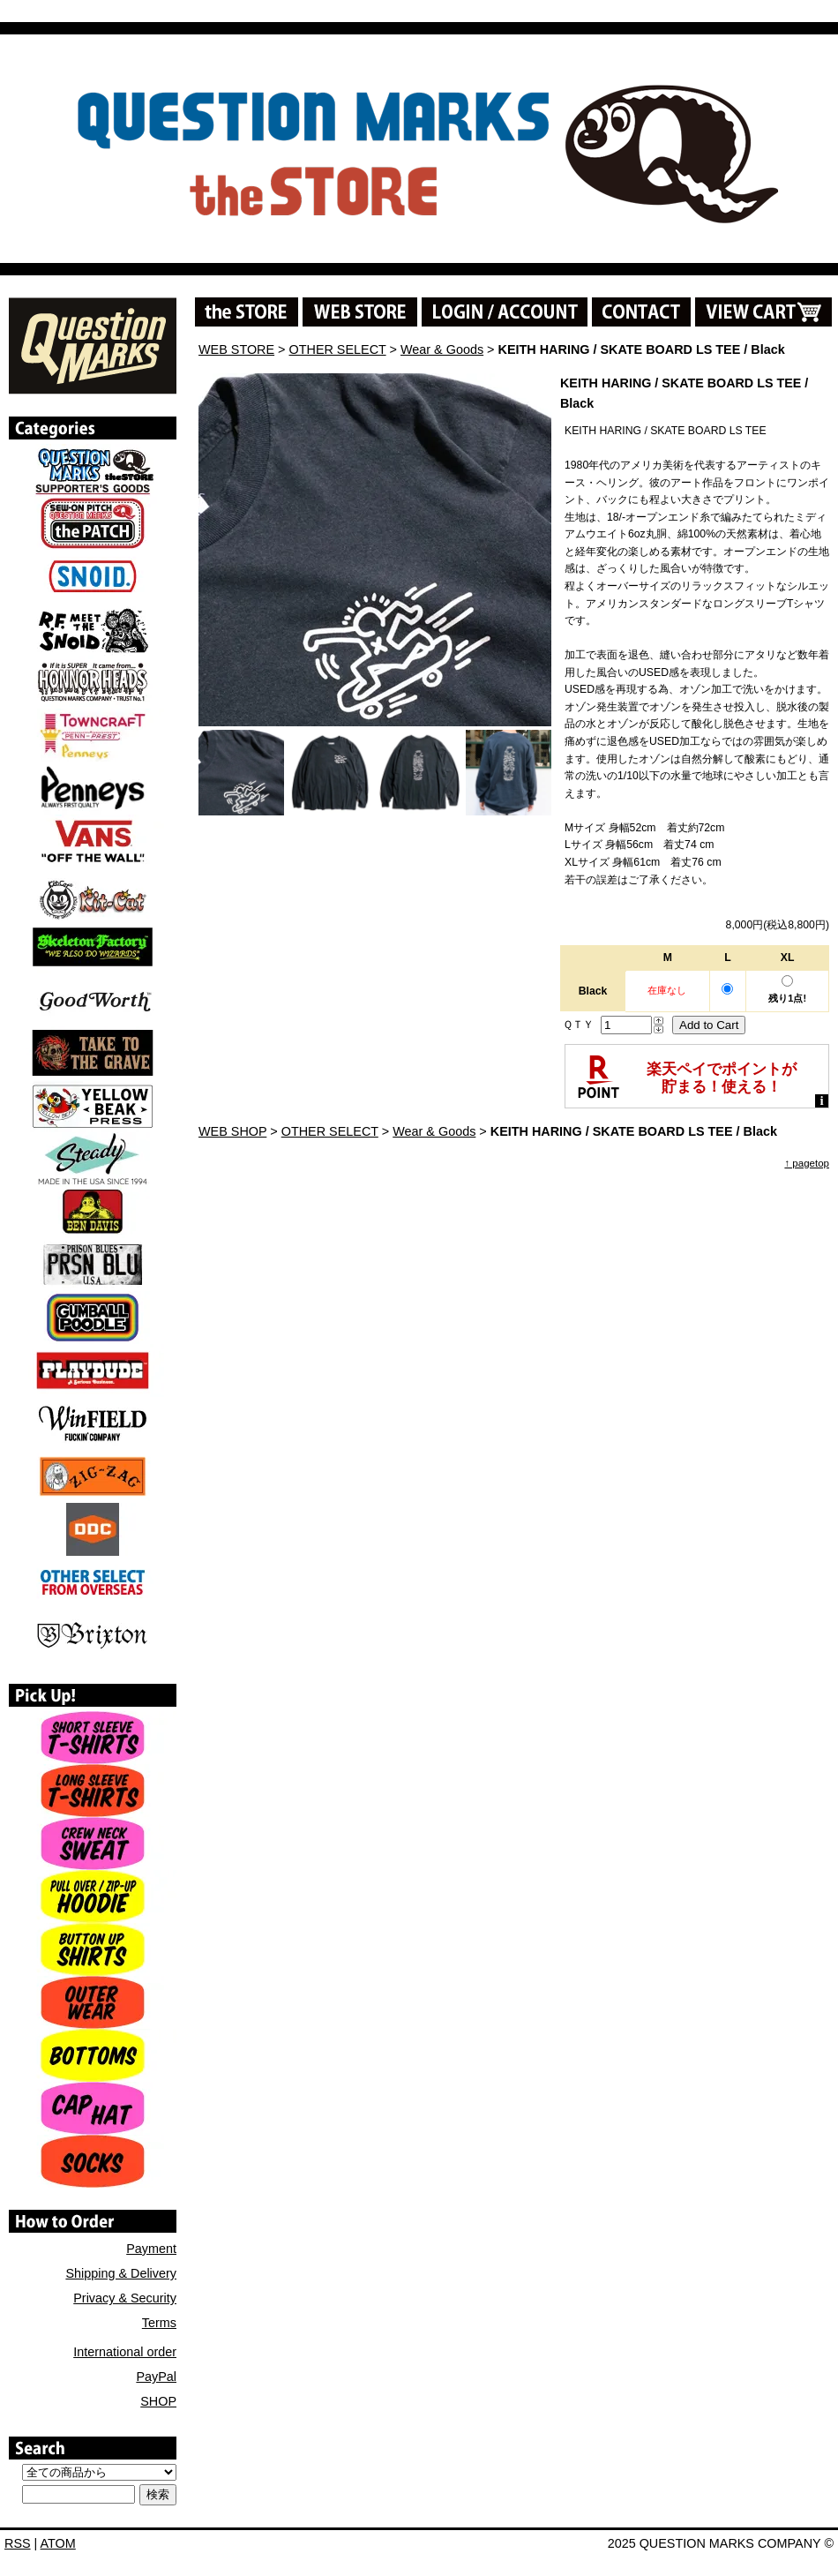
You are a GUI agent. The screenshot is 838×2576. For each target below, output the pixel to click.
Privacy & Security (124, 2298)
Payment (151, 2249)
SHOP (158, 2401)
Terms (159, 2323)
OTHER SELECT (337, 349)
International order (124, 2352)
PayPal (156, 2376)
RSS (17, 2543)
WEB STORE (236, 349)
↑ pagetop (806, 1163)
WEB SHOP (232, 1131)
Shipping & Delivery (120, 2273)
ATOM (58, 2543)
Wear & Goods (441, 349)
